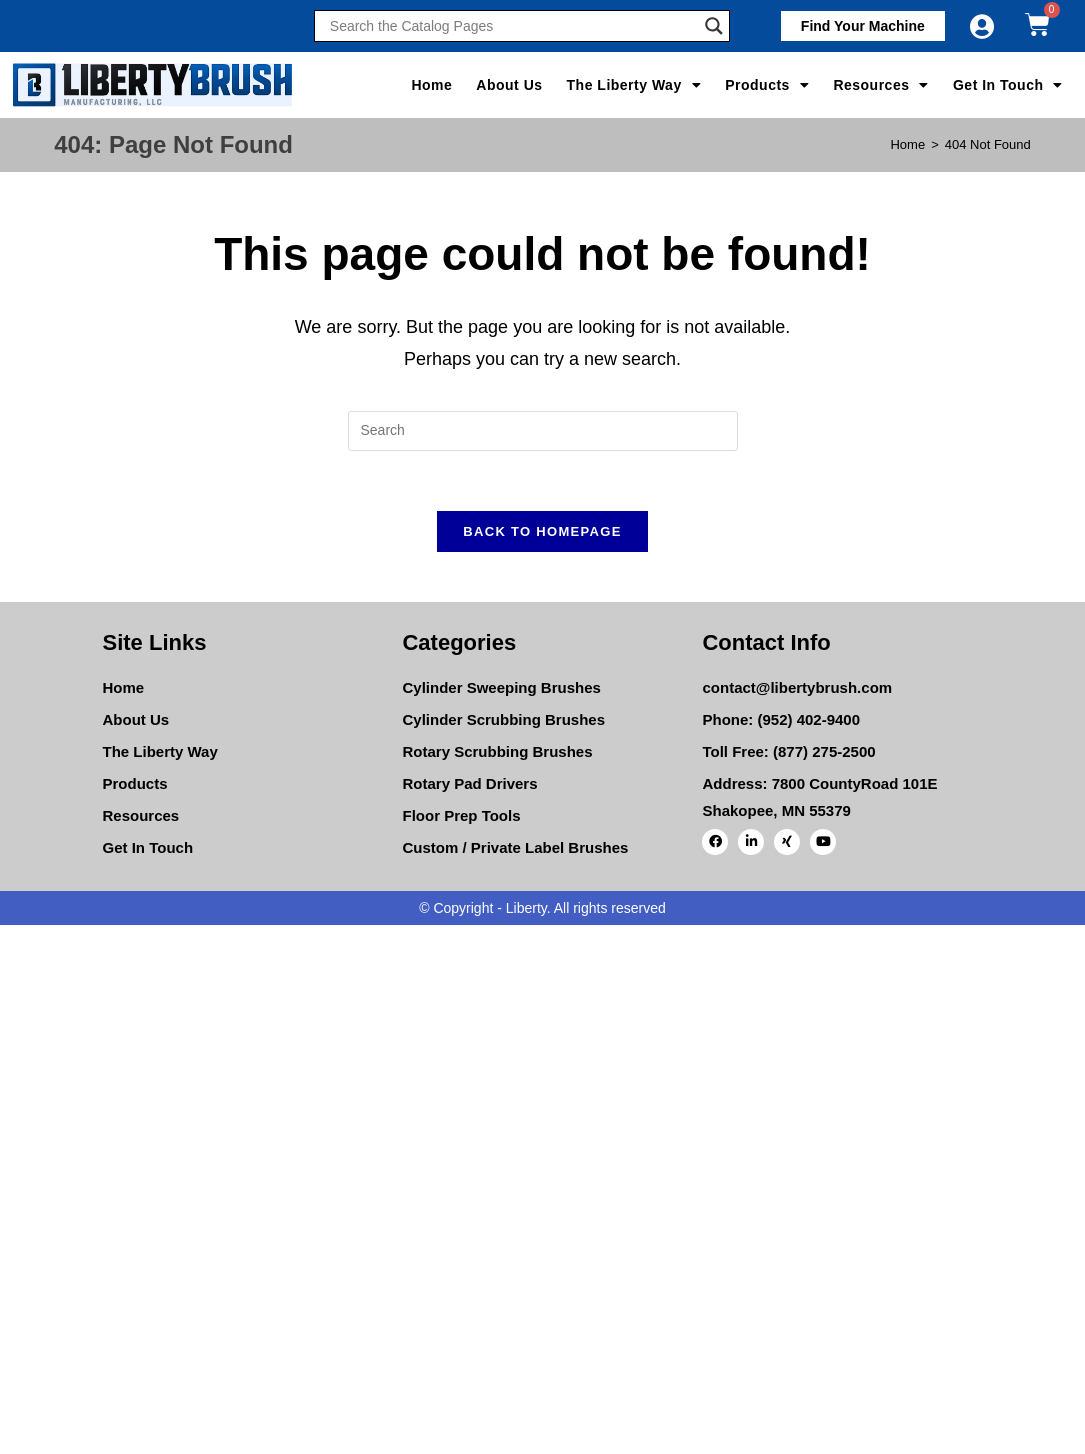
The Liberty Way (634, 85)
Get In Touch (1008, 85)
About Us (509, 85)
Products (767, 85)
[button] (863, 26)
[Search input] (512, 26)
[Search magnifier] (714, 26)
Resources (881, 85)
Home (431, 85)
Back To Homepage (542, 531)
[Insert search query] (543, 431)
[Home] (907, 144)
